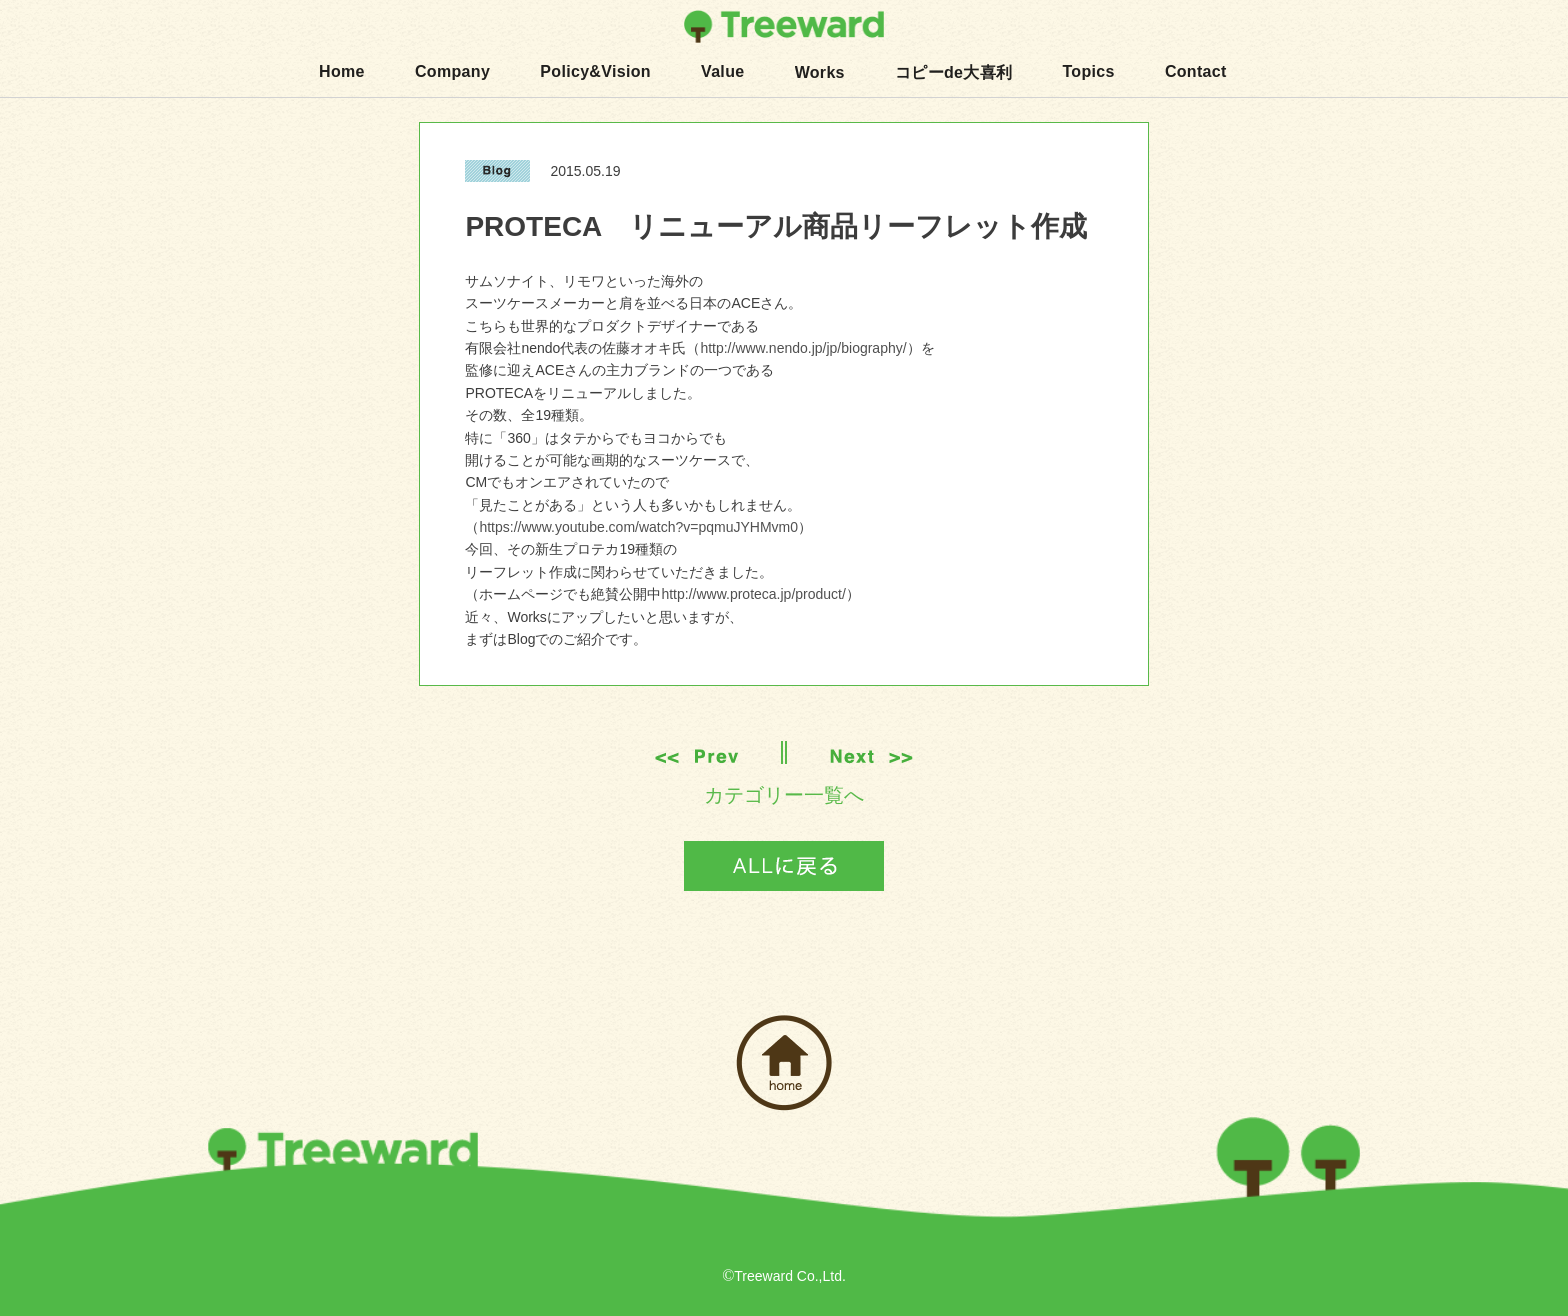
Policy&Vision (595, 71)
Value (722, 71)
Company (452, 71)
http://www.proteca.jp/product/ (753, 594)
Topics (1088, 71)
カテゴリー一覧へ (784, 795)
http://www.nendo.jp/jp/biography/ (803, 348)
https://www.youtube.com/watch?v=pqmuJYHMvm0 (638, 527)
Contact (1196, 71)
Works (820, 72)
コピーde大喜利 (953, 72)
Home (342, 71)
